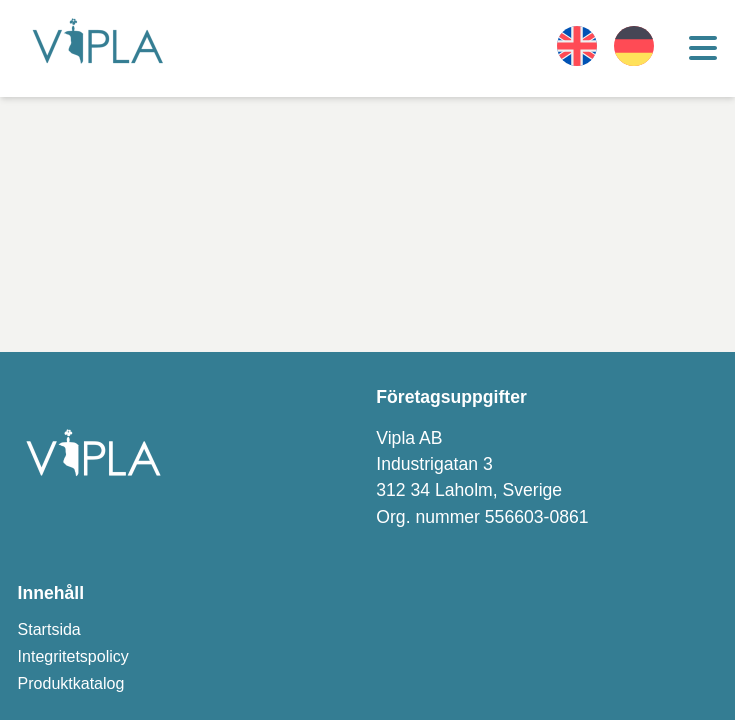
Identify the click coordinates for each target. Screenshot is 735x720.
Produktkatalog (71, 683)
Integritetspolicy (73, 656)
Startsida (49, 629)
